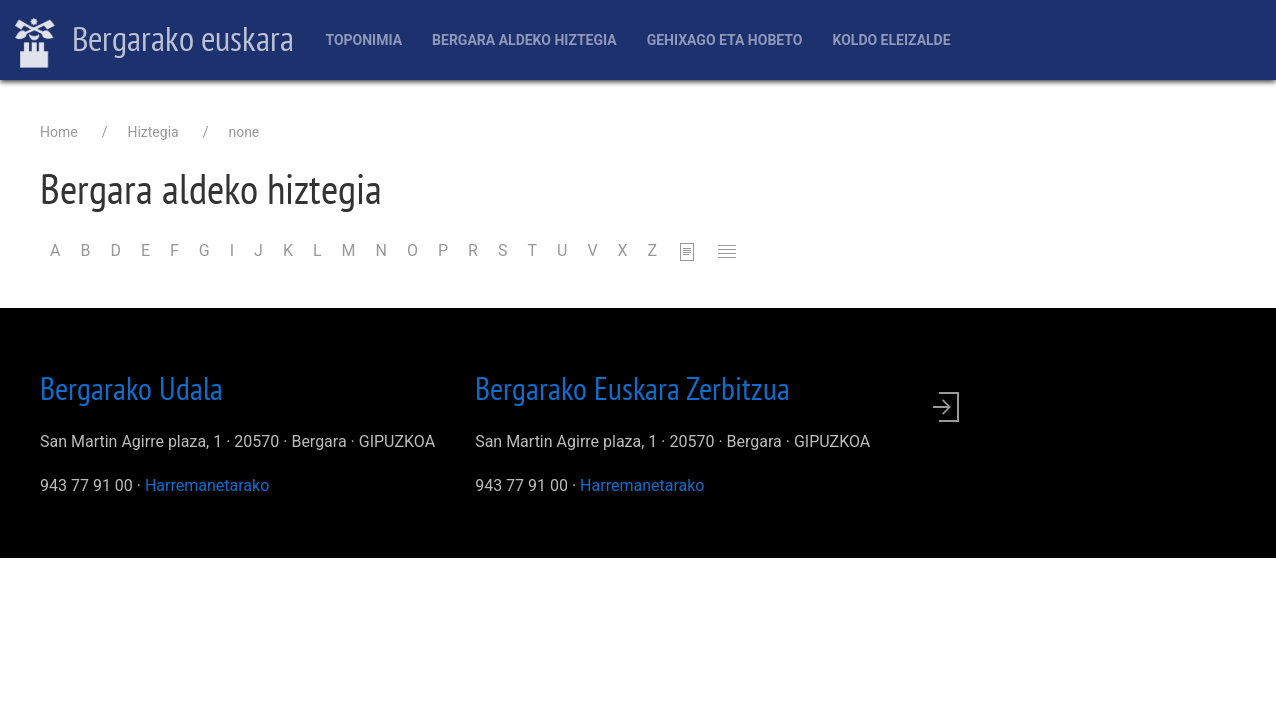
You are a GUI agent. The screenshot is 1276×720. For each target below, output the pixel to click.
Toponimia (363, 40)
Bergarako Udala (131, 388)
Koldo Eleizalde (891, 40)
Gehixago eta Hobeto (725, 40)
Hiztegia (152, 132)
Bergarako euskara (154, 41)
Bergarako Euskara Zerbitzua (632, 388)
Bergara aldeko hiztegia (524, 40)
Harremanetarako (207, 485)
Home (59, 132)
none (243, 132)
